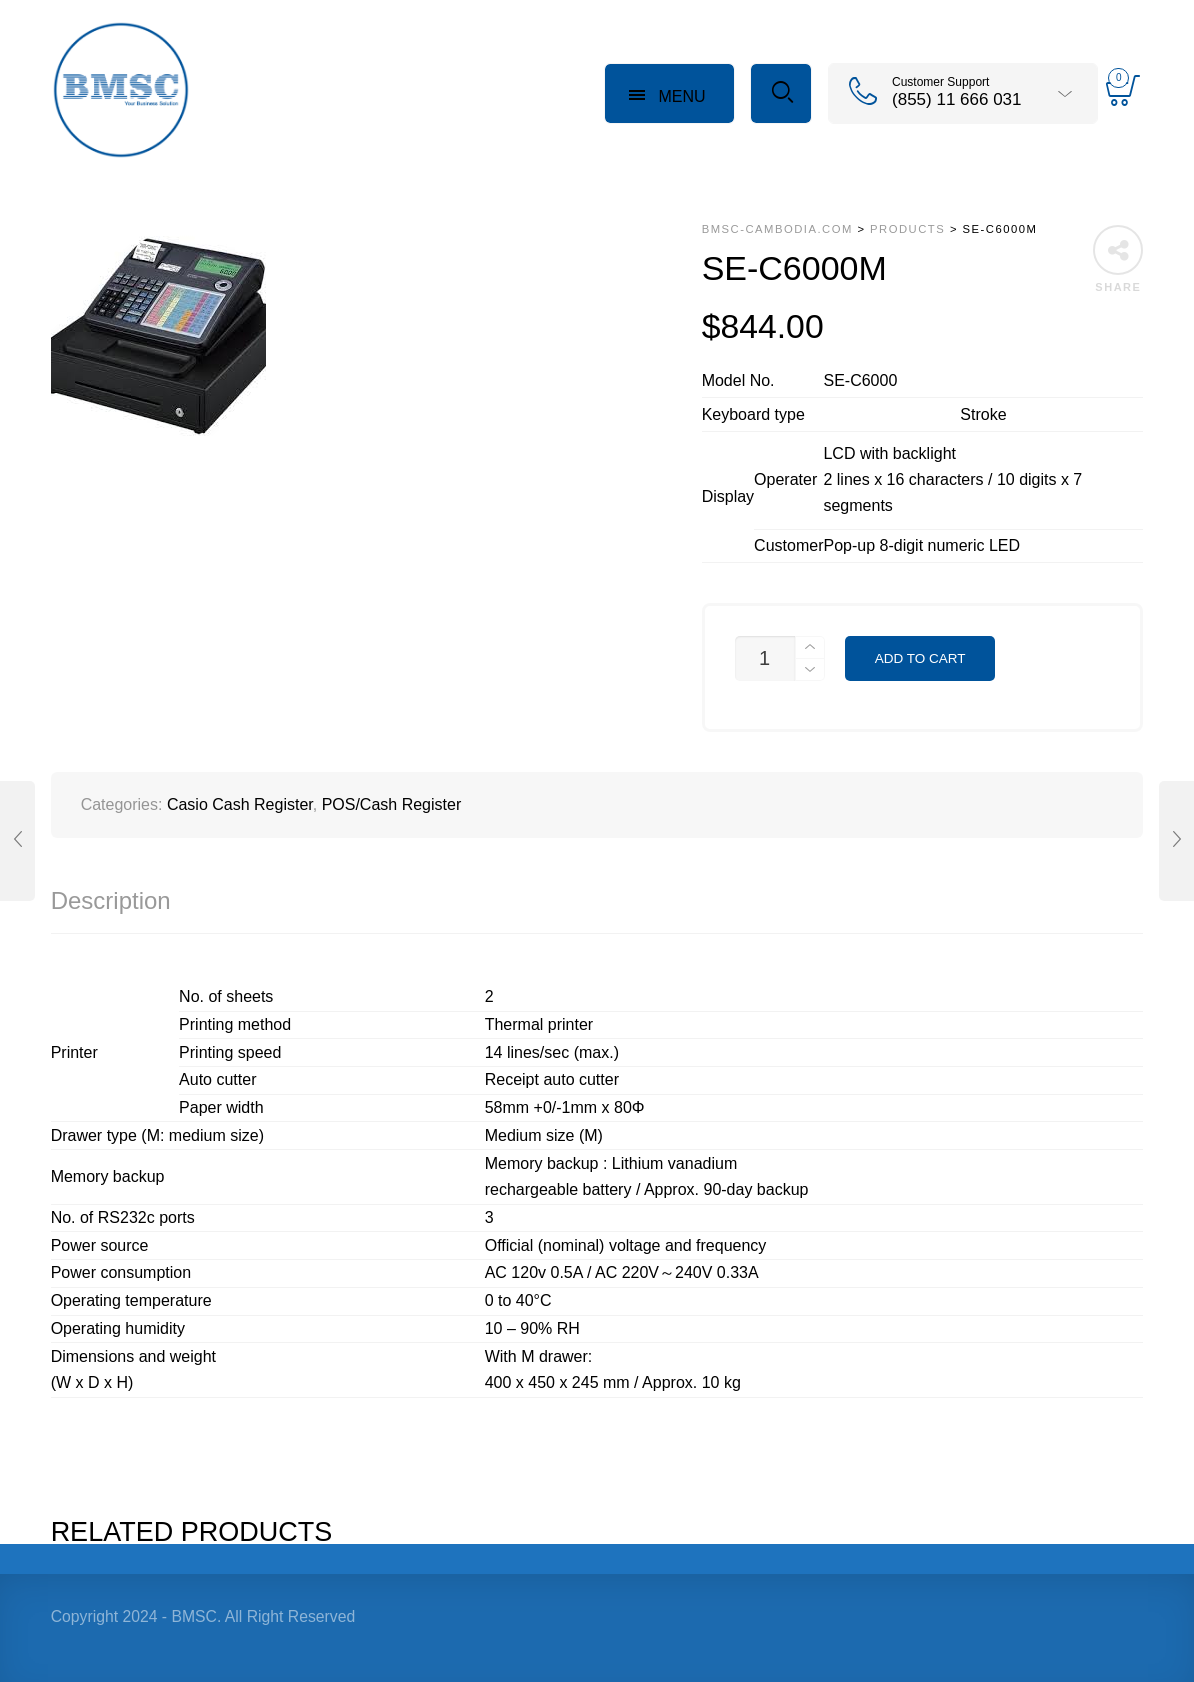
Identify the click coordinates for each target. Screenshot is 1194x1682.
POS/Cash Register (392, 804)
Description (111, 900)
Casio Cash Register (240, 804)
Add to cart (920, 658)
